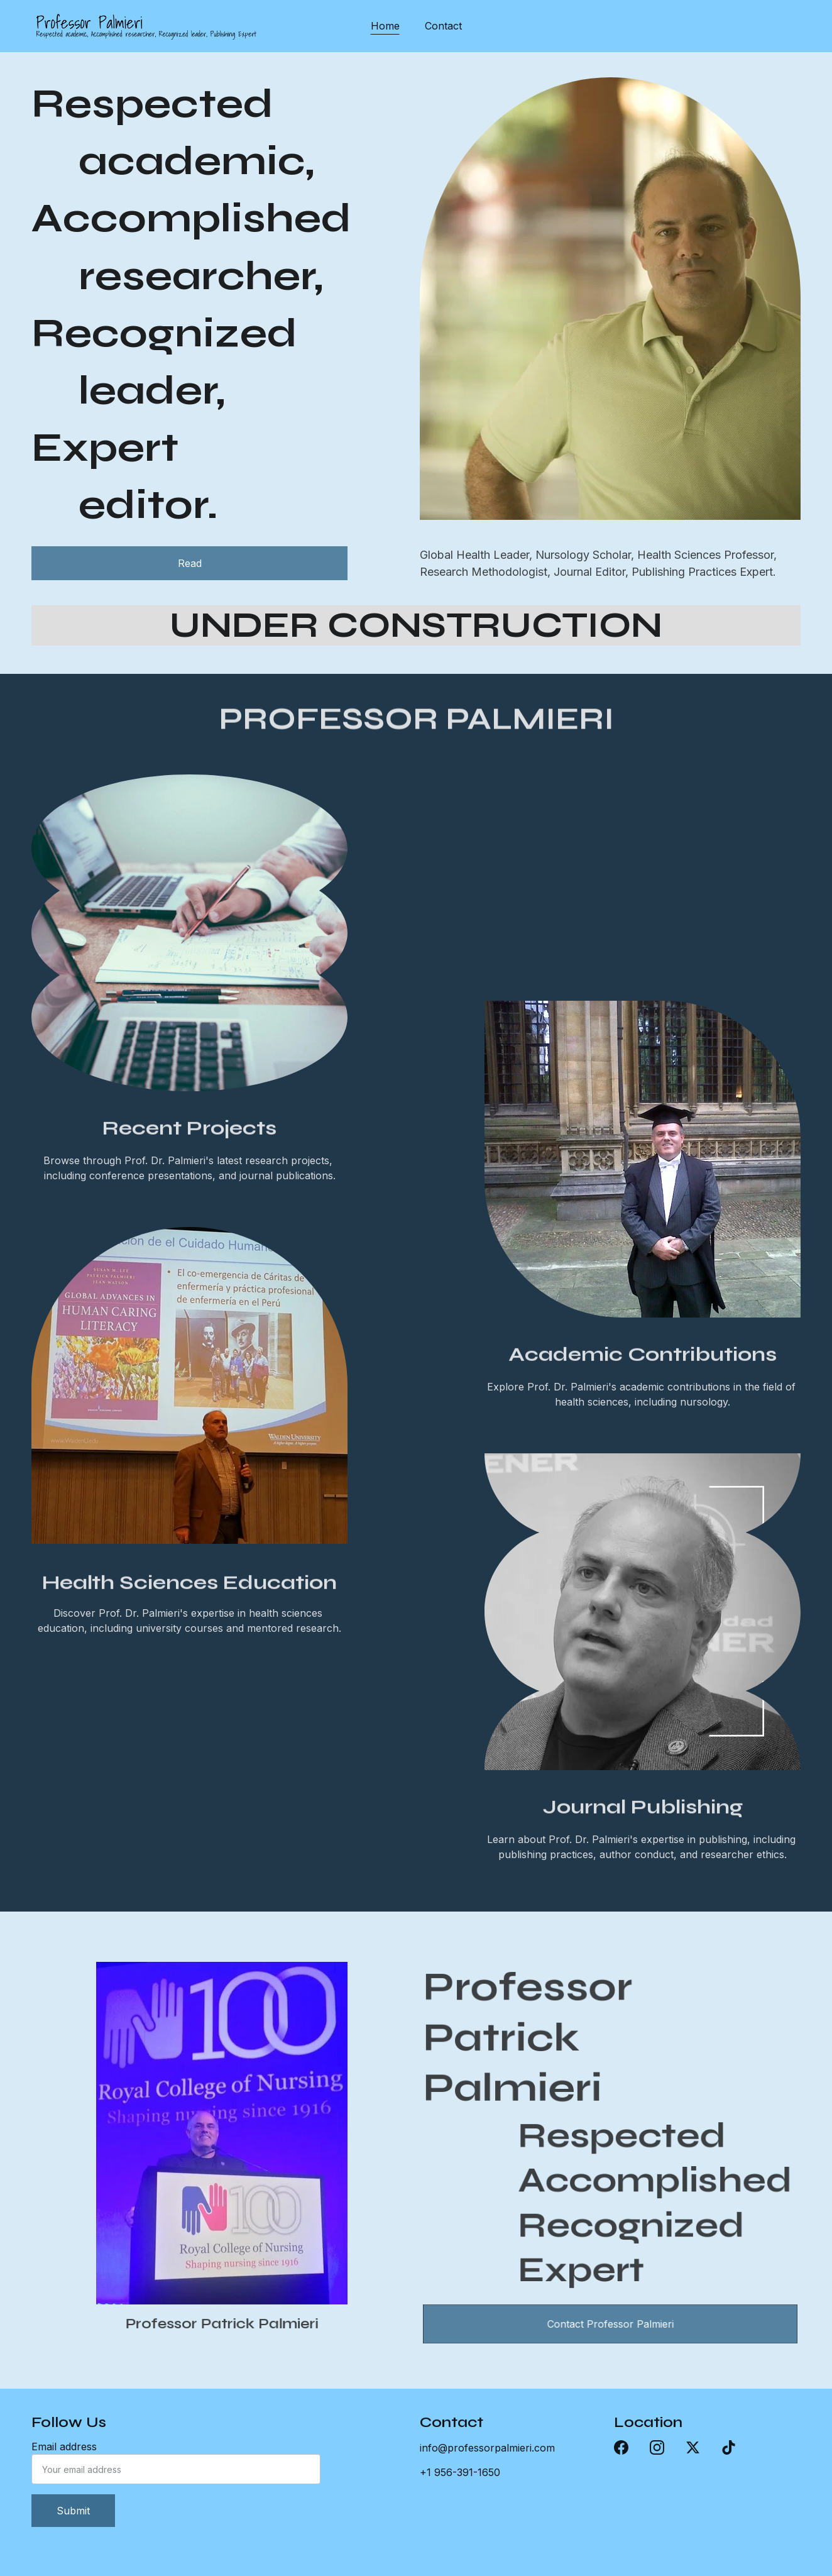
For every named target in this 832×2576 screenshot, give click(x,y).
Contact (443, 25)
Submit (73, 2510)
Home (385, 25)
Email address (64, 2446)
